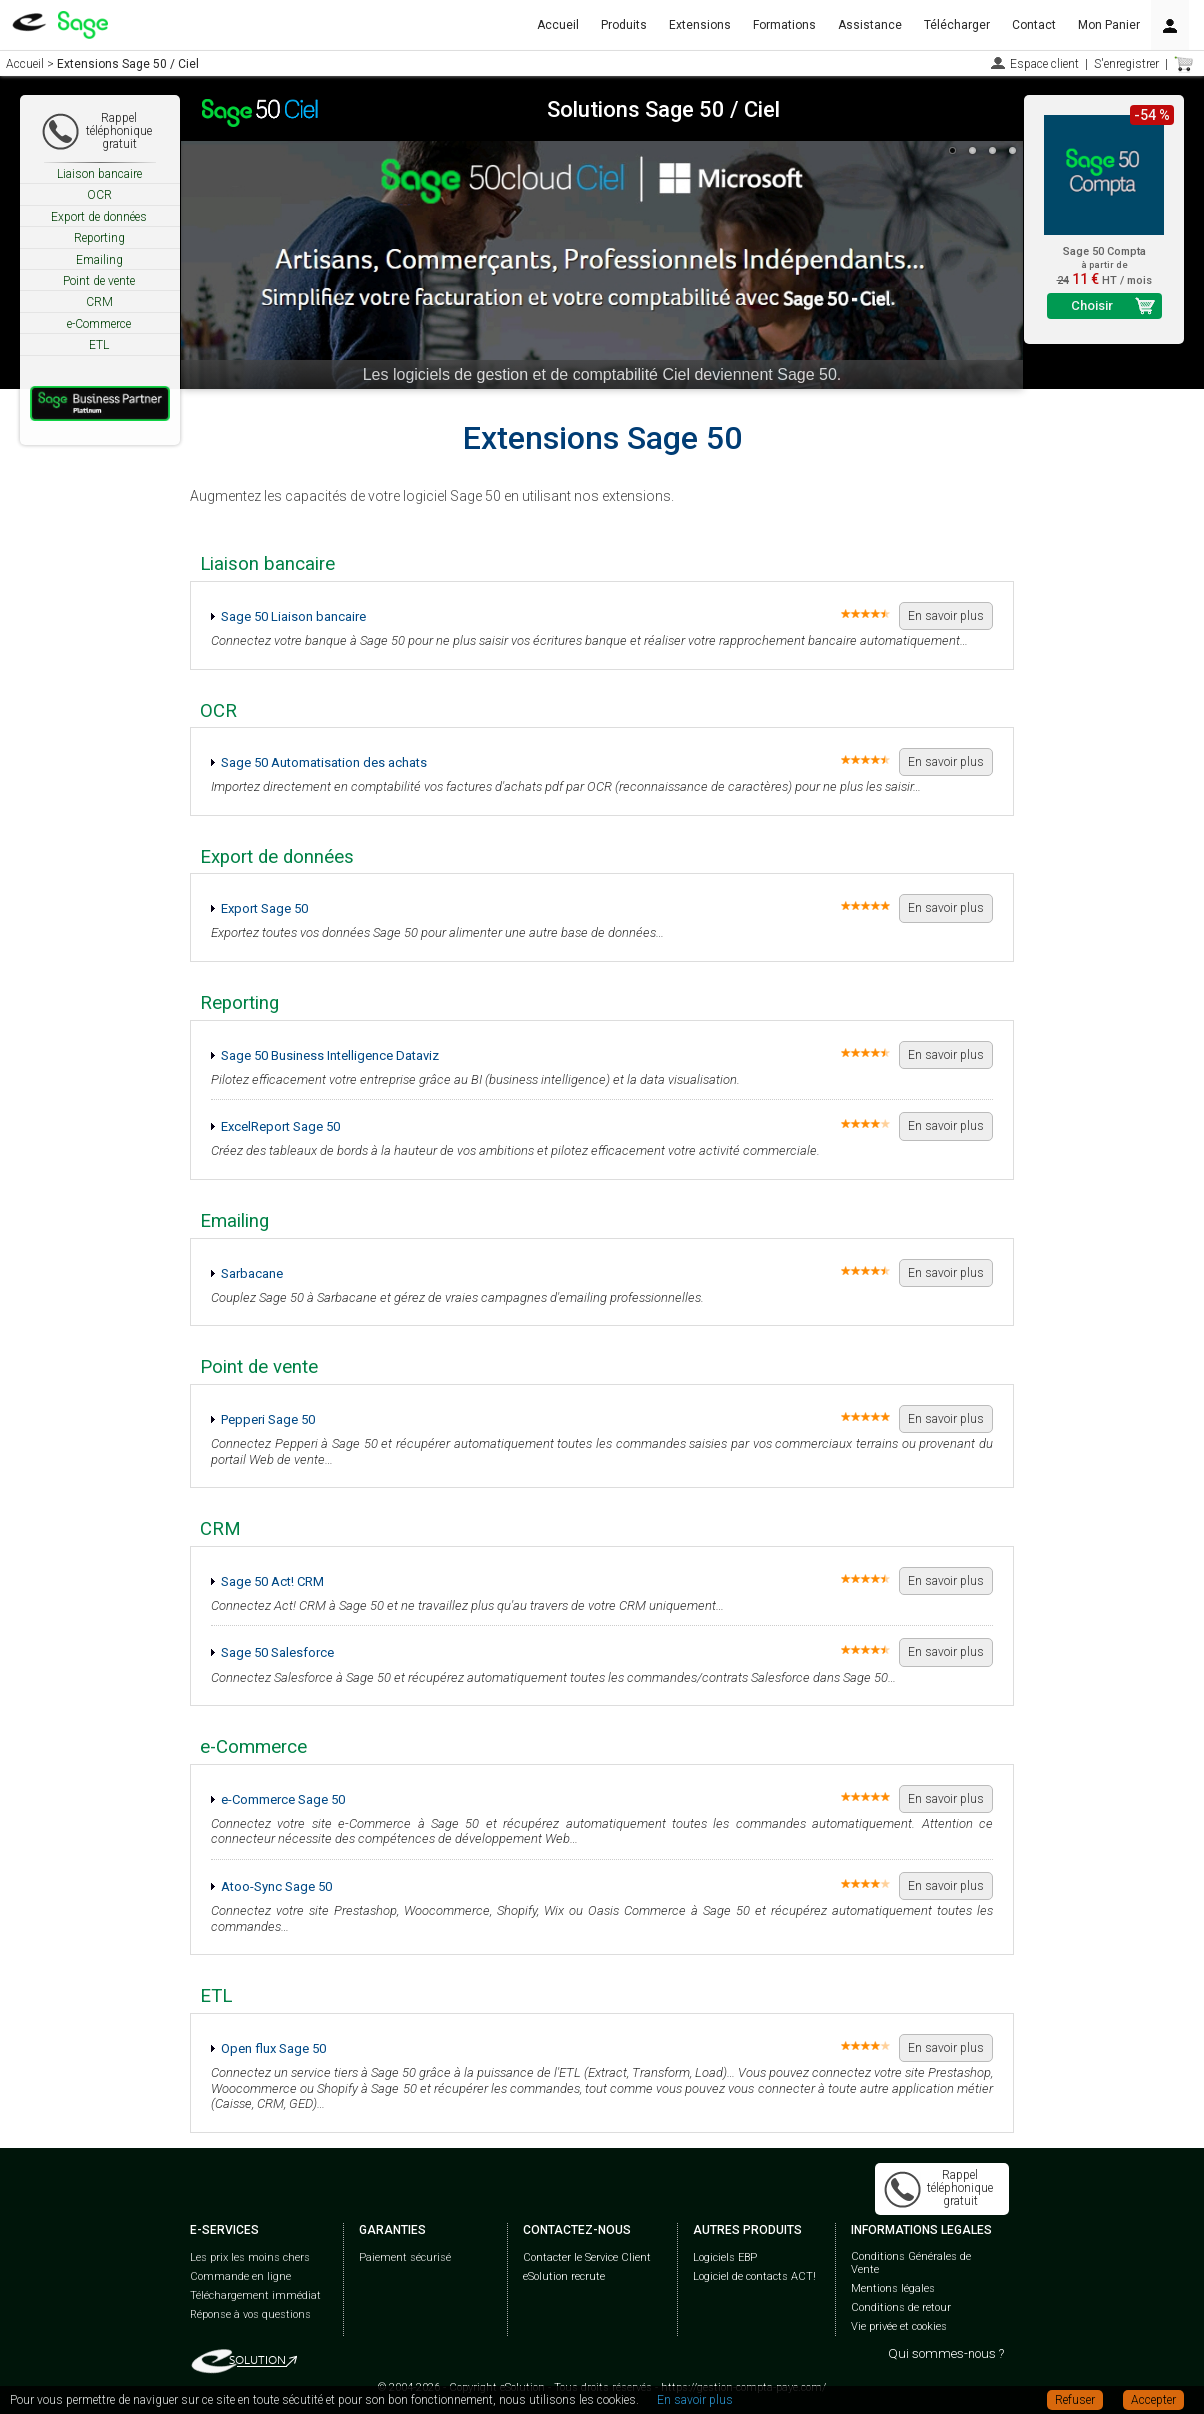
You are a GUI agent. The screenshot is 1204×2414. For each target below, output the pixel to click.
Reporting (99, 238)
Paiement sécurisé (405, 2257)
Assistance (870, 25)
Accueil (558, 25)
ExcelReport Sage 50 (280, 1126)
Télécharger (957, 25)
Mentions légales (893, 2288)
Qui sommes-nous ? (946, 2353)
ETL (99, 345)
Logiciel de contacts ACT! (754, 2276)
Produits (624, 25)
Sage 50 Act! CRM (272, 1581)
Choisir (1092, 305)
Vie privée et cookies (899, 2326)
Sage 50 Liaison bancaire (293, 616)
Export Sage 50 (264, 908)
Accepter (1153, 2400)
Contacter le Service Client (587, 2257)
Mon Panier (1109, 25)
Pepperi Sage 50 (268, 1419)
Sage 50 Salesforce (277, 1652)
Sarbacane (252, 1273)
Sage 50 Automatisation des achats (324, 762)
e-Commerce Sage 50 (283, 1799)
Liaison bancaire (99, 174)
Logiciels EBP (725, 2257)
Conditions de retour (901, 2307)
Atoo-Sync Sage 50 (276, 1886)
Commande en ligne (240, 2276)
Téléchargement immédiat (255, 2295)
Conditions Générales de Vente (911, 2263)
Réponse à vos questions (250, 2314)
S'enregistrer (1126, 64)
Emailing (99, 260)
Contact (1034, 25)
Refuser (1075, 2400)
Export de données (99, 217)
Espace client (1044, 64)
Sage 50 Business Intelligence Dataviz (330, 1055)
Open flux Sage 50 (273, 2048)
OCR (99, 195)
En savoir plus (946, 616)
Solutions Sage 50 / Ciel (663, 109)
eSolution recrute (564, 2276)
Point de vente (99, 281)
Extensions (700, 25)
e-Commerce (99, 324)
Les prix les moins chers (250, 2257)
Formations (784, 25)
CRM (99, 302)
